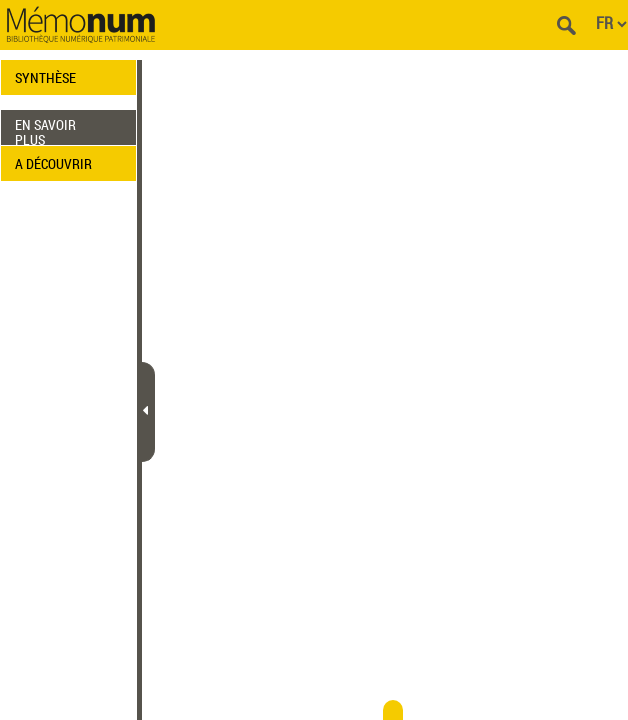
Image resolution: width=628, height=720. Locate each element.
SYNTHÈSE (45, 77)
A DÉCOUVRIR (53, 163)
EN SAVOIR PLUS (45, 130)
